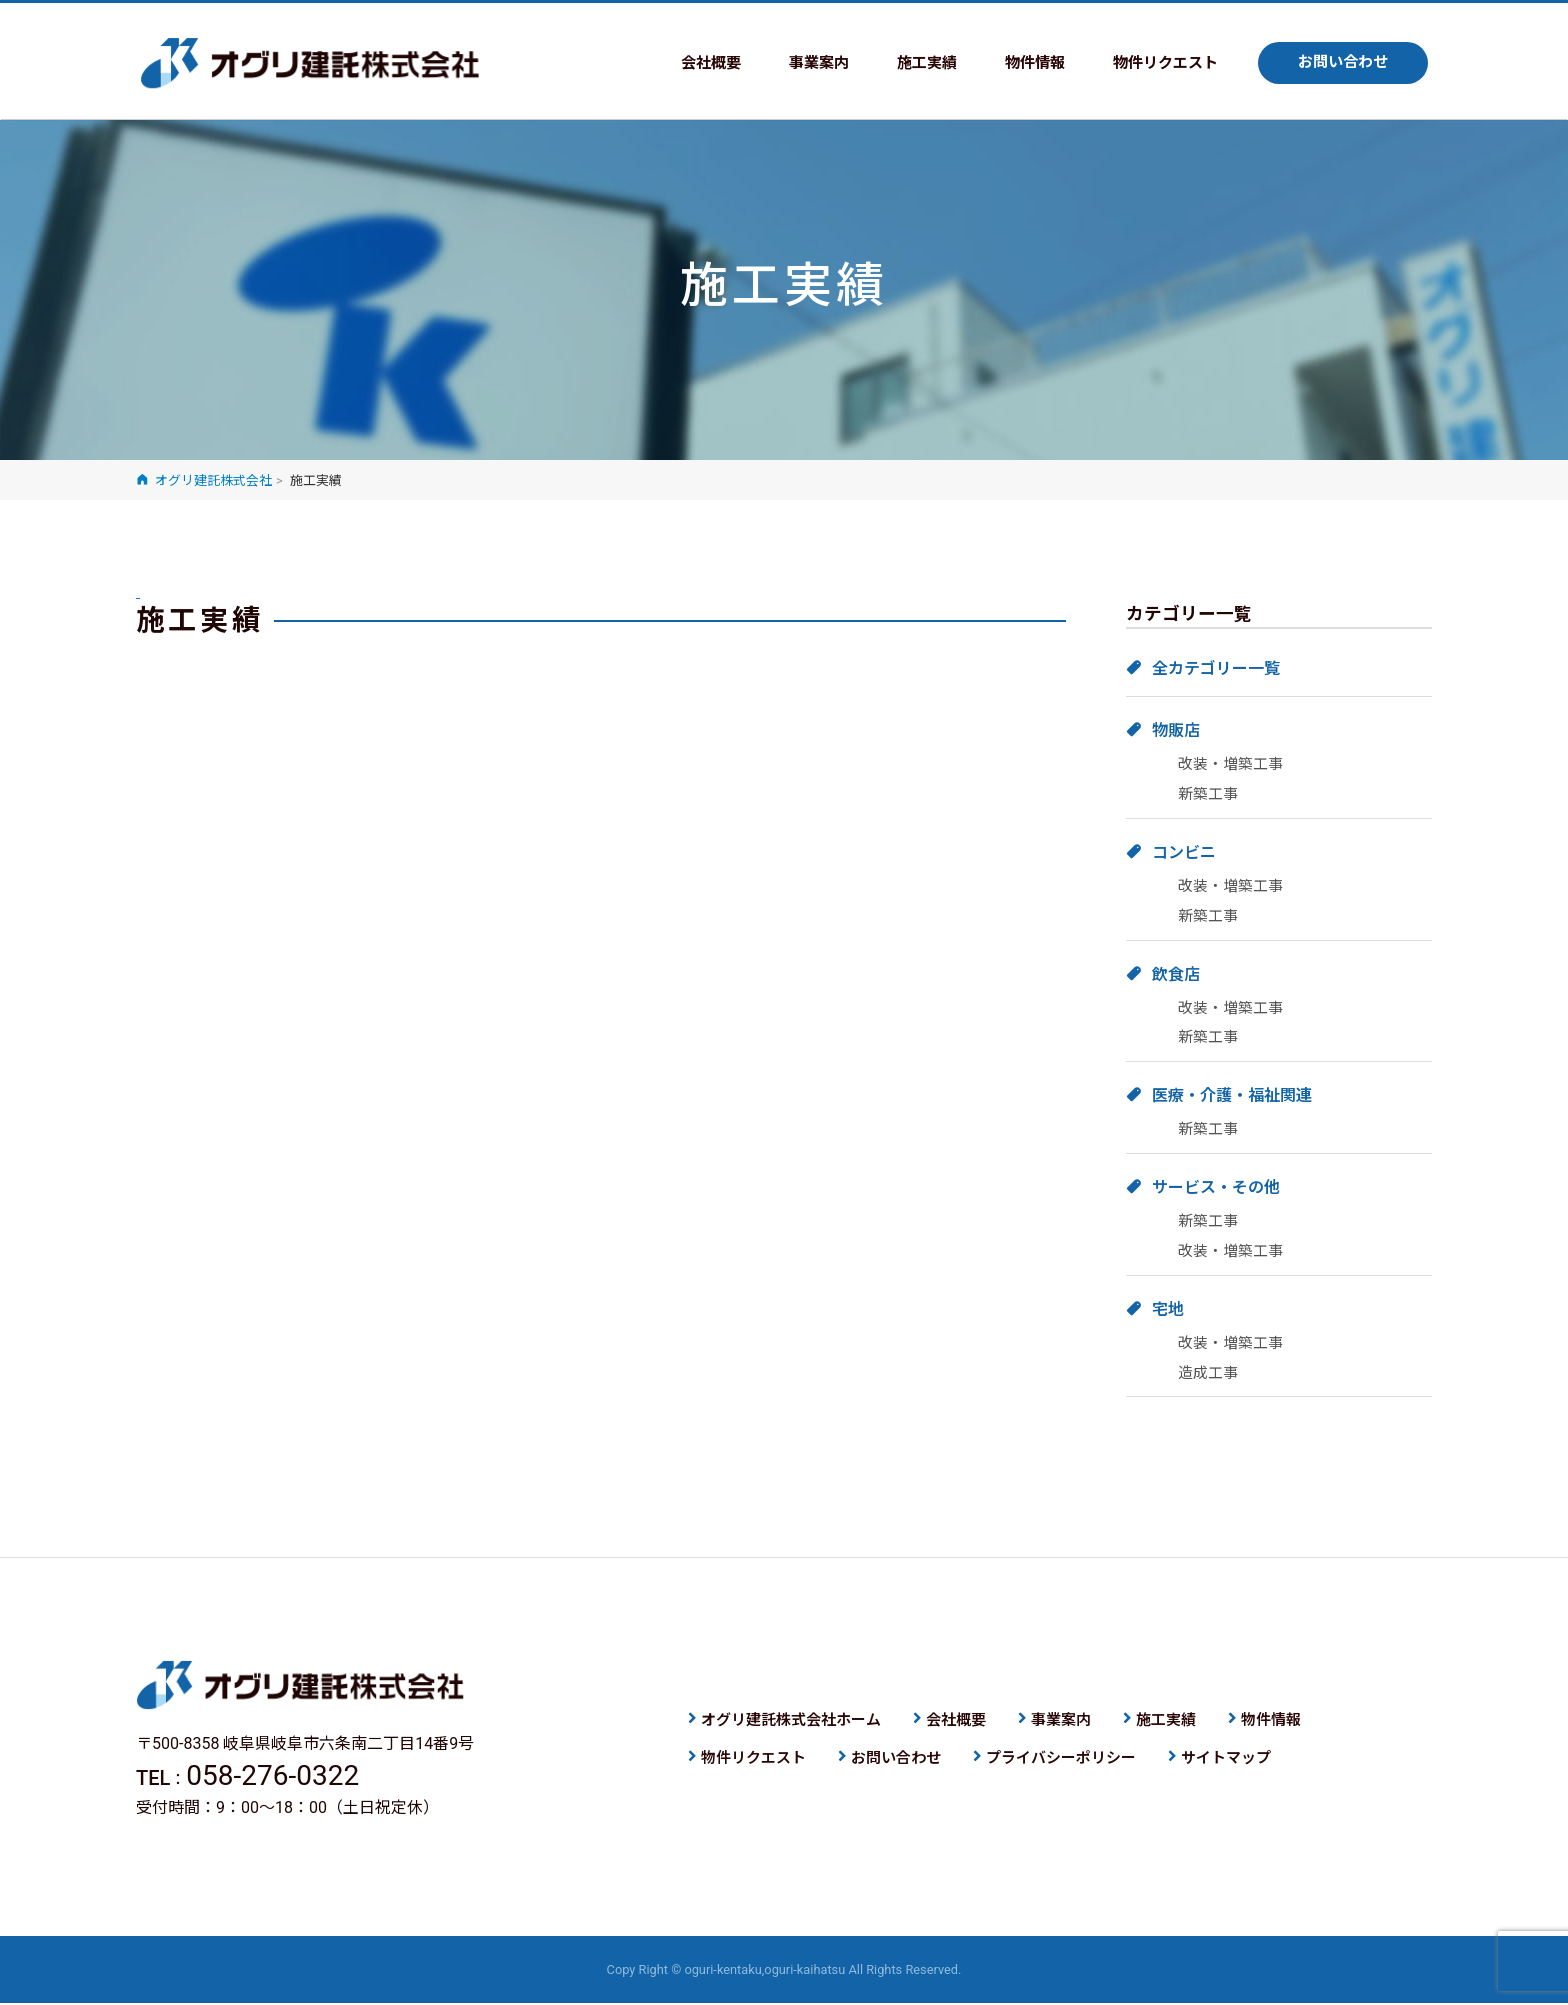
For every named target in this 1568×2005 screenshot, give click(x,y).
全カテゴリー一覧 (1216, 668)
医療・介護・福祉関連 (1232, 1095)
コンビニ (1184, 852)
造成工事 (1208, 1373)
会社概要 (684, 63)
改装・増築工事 (1230, 764)
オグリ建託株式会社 (310, 64)
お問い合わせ (1340, 63)
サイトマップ (1226, 1759)
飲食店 (1176, 974)
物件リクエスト (1156, 63)
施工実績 (908, 63)
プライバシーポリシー (1061, 1759)
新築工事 (1208, 794)
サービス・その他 (1216, 1187)
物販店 (1176, 730)
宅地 (1168, 1309)
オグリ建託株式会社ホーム (791, 1721)
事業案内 (796, 63)
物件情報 (1020, 63)
